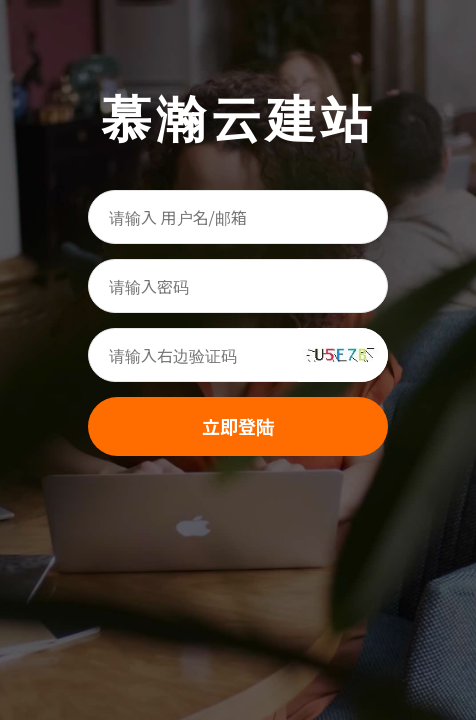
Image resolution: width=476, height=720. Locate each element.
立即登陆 (238, 426)
